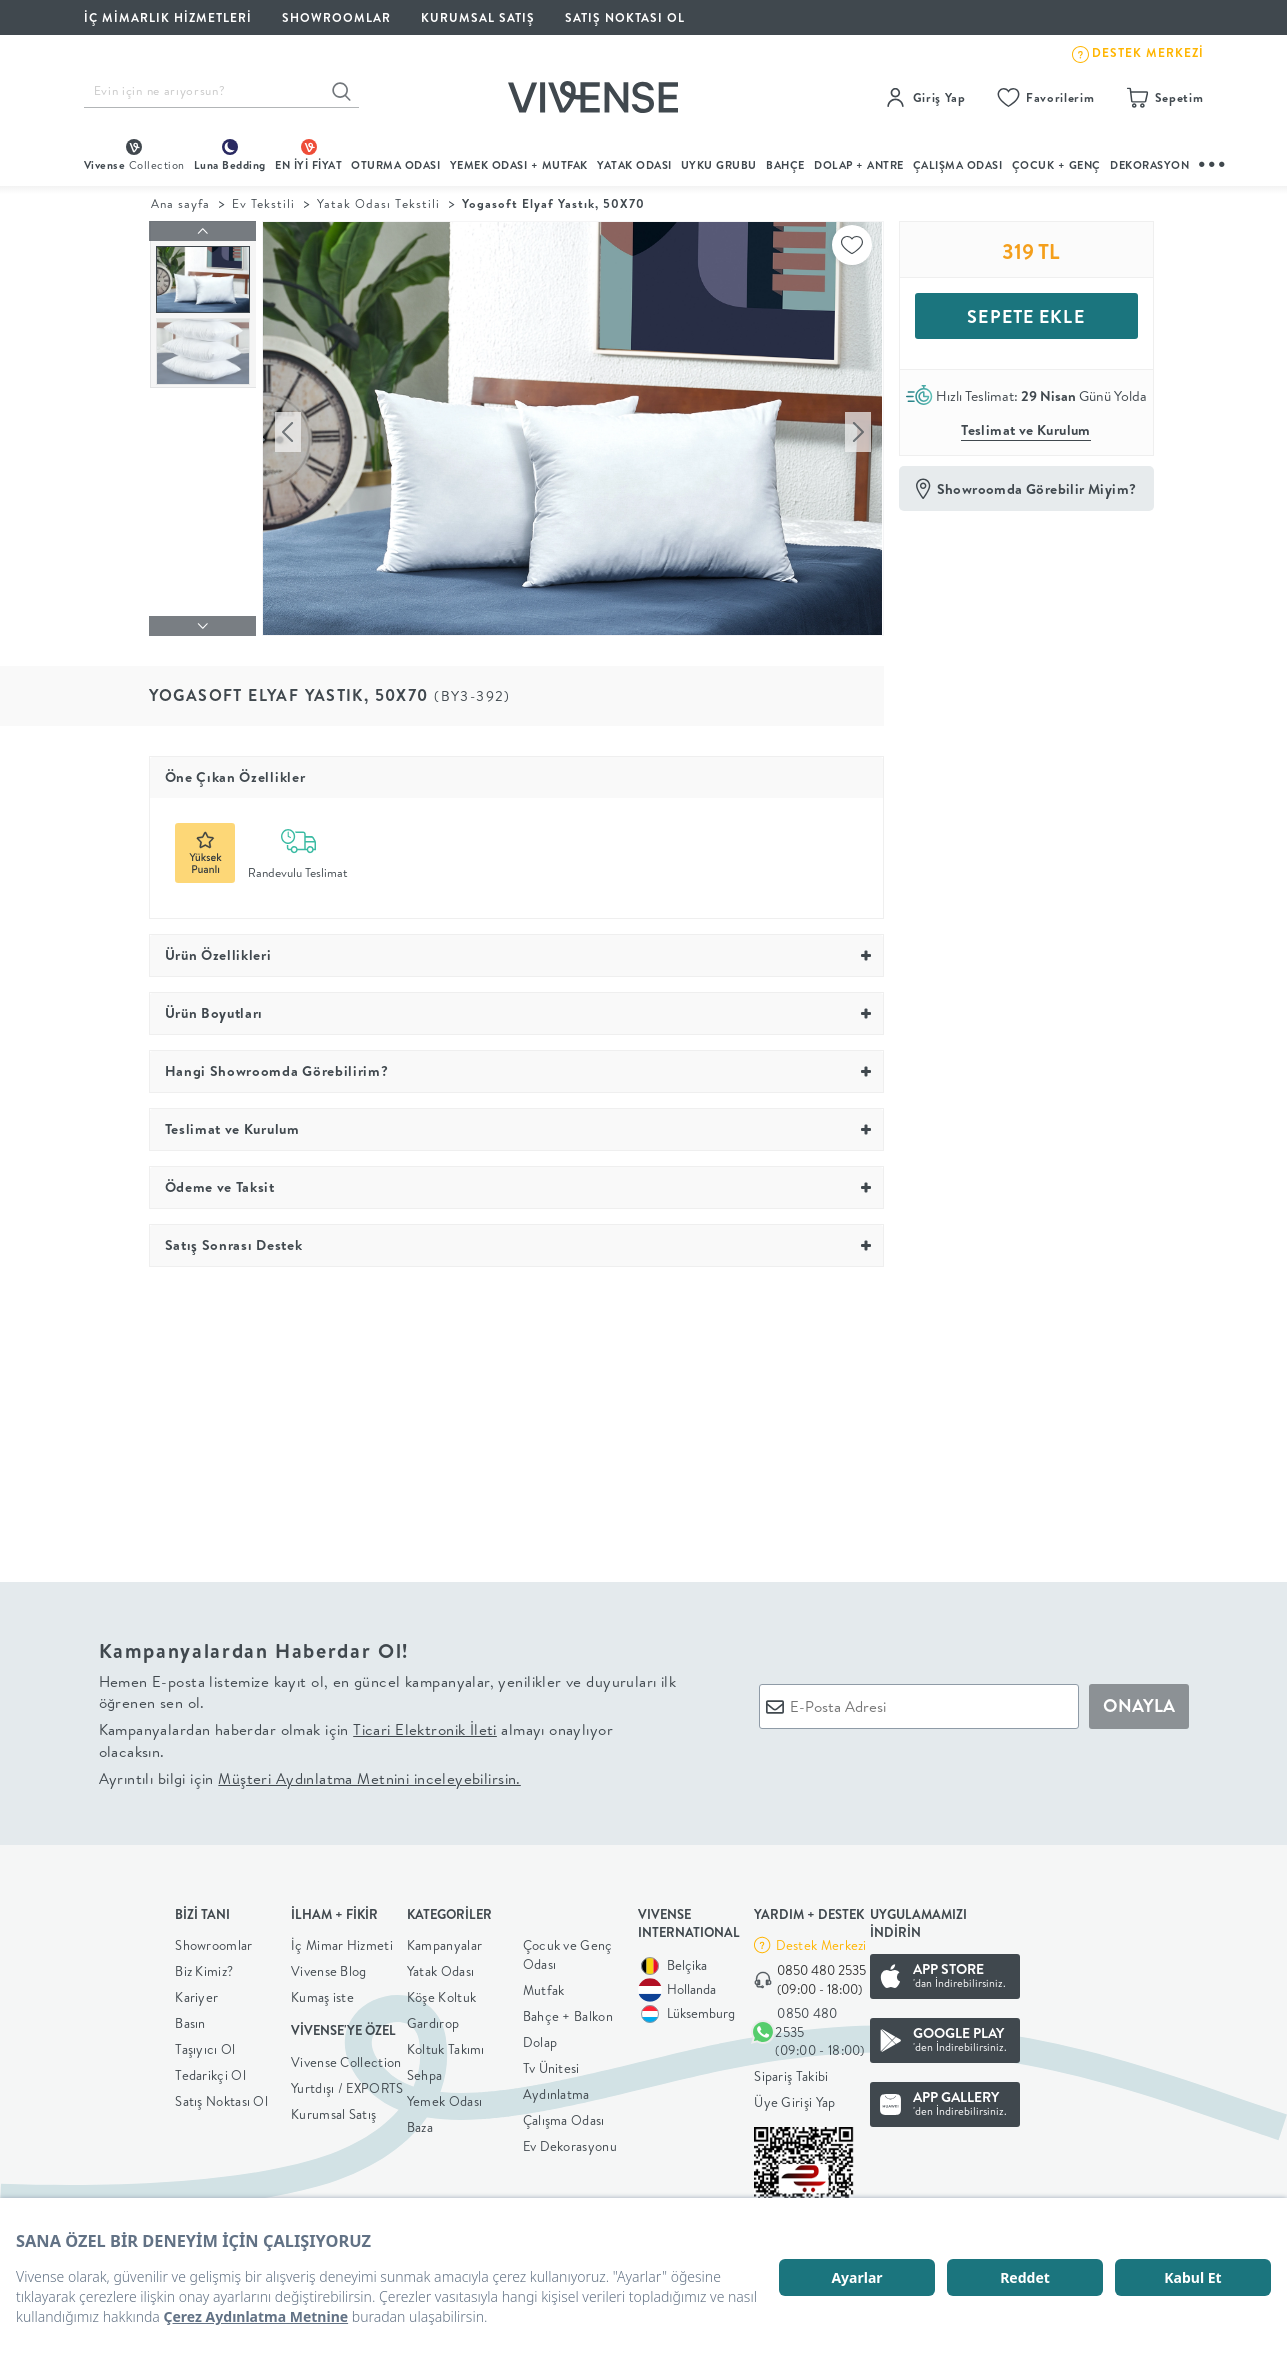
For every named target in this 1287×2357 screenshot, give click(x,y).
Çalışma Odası (564, 2115)
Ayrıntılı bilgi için (310, 1773)
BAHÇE (785, 165)
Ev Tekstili (263, 203)
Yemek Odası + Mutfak (519, 165)
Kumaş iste (322, 1992)
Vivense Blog (329, 1966)
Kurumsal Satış (333, 2109)
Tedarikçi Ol (210, 2070)
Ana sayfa (180, 203)
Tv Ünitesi (551, 2063)
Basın (190, 2018)
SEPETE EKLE (1025, 316)
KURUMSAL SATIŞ (478, 17)
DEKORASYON (1149, 165)
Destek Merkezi (821, 1940)
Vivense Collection (346, 2057)
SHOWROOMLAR (336, 17)
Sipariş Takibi (791, 2071)
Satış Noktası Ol (625, 17)
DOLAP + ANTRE (859, 165)
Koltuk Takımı (446, 2044)
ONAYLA (1139, 1701)
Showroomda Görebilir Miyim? (1037, 489)
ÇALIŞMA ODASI (958, 165)
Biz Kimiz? (204, 1966)
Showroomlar (213, 1940)
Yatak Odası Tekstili (378, 203)
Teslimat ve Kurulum (1026, 430)
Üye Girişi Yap (794, 2097)
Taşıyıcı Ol (205, 2044)
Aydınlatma (556, 2089)
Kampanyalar (444, 1940)
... (1213, 161)
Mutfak (544, 1985)
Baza (420, 2122)
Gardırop (433, 2018)
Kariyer (196, 1992)
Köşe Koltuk (441, 1992)
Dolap (540, 2037)
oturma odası (395, 165)
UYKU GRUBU (719, 165)
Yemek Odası (444, 2096)
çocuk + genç (1056, 165)
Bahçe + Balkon (568, 2011)
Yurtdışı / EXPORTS (347, 2083)
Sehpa (425, 2070)
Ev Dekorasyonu (570, 2141)
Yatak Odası (634, 165)
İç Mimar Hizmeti (342, 1940)
